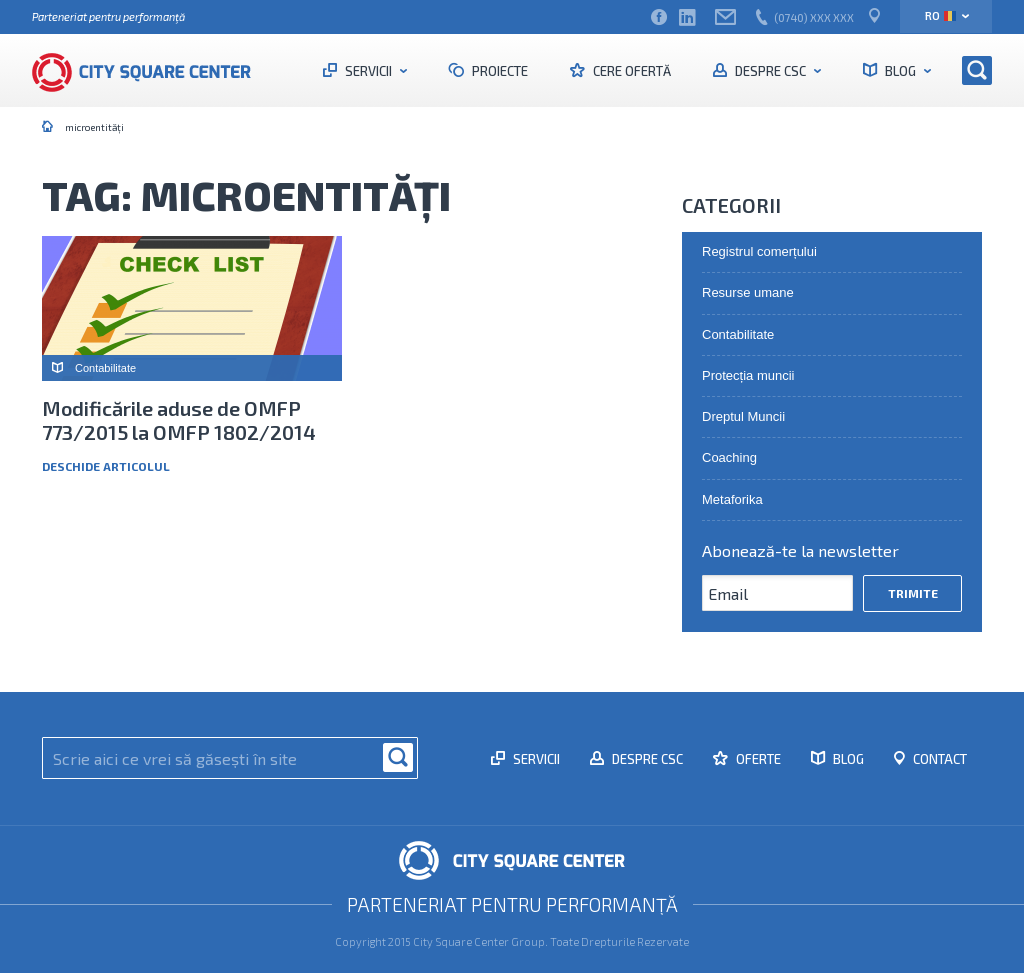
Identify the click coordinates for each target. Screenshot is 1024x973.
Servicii (368, 71)
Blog (900, 71)
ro (940, 15)
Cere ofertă (630, 71)
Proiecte (498, 71)
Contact (938, 759)
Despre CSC (770, 71)
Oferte (757, 759)
